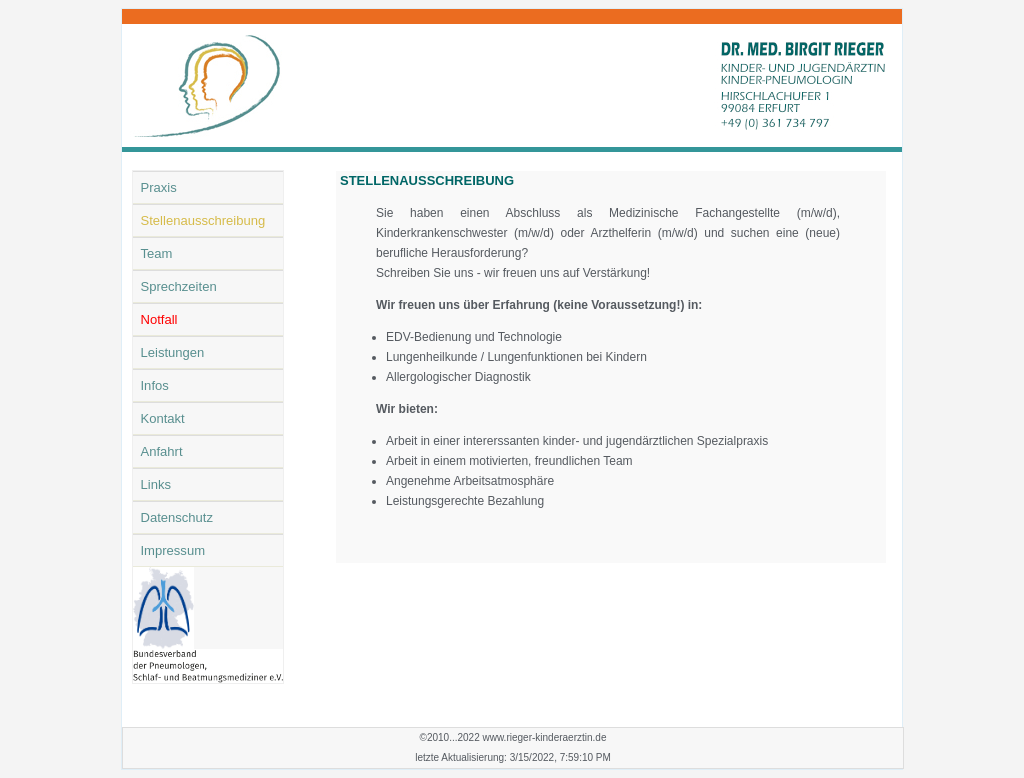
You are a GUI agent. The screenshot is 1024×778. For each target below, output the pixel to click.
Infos (155, 385)
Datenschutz (177, 517)
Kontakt (163, 418)
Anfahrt (162, 451)
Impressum (173, 550)
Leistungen (173, 352)
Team (157, 253)
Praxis (159, 187)
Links (156, 484)
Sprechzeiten (179, 286)
